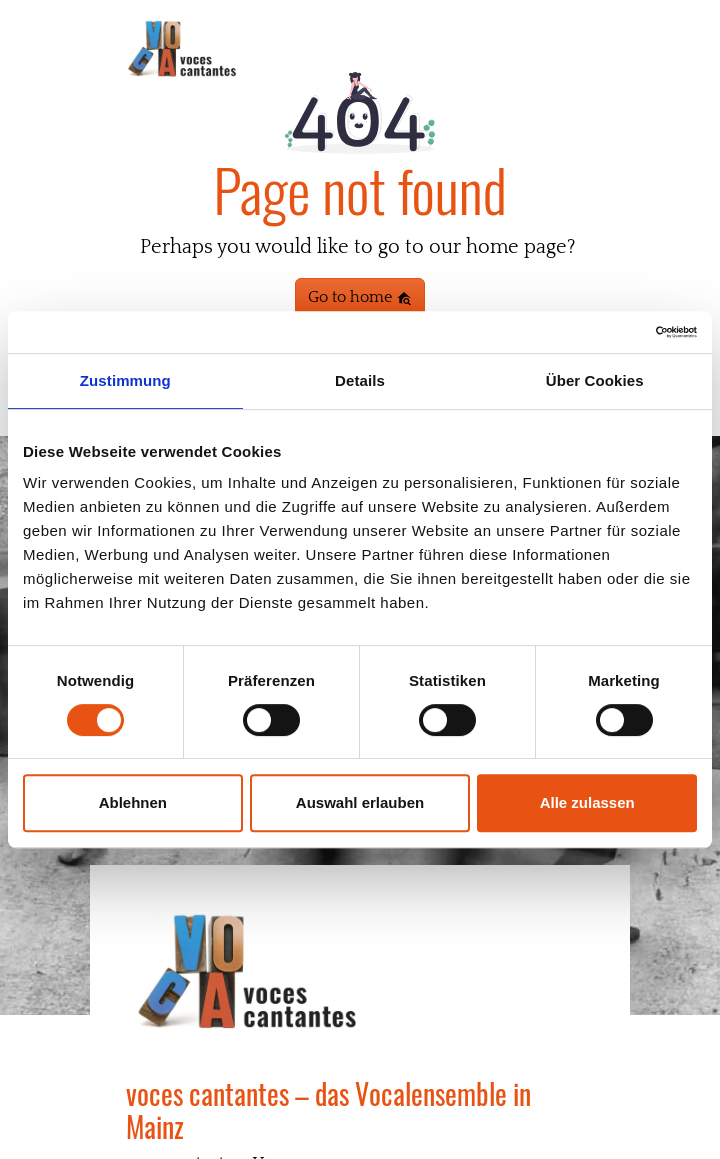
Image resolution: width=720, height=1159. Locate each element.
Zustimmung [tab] (125, 380)
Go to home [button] (360, 297)
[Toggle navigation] (591, 50)
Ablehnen (133, 802)
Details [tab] (360, 380)
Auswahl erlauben (360, 802)
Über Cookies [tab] (595, 380)
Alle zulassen (587, 802)
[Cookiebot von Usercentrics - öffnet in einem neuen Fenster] (609, 332)
